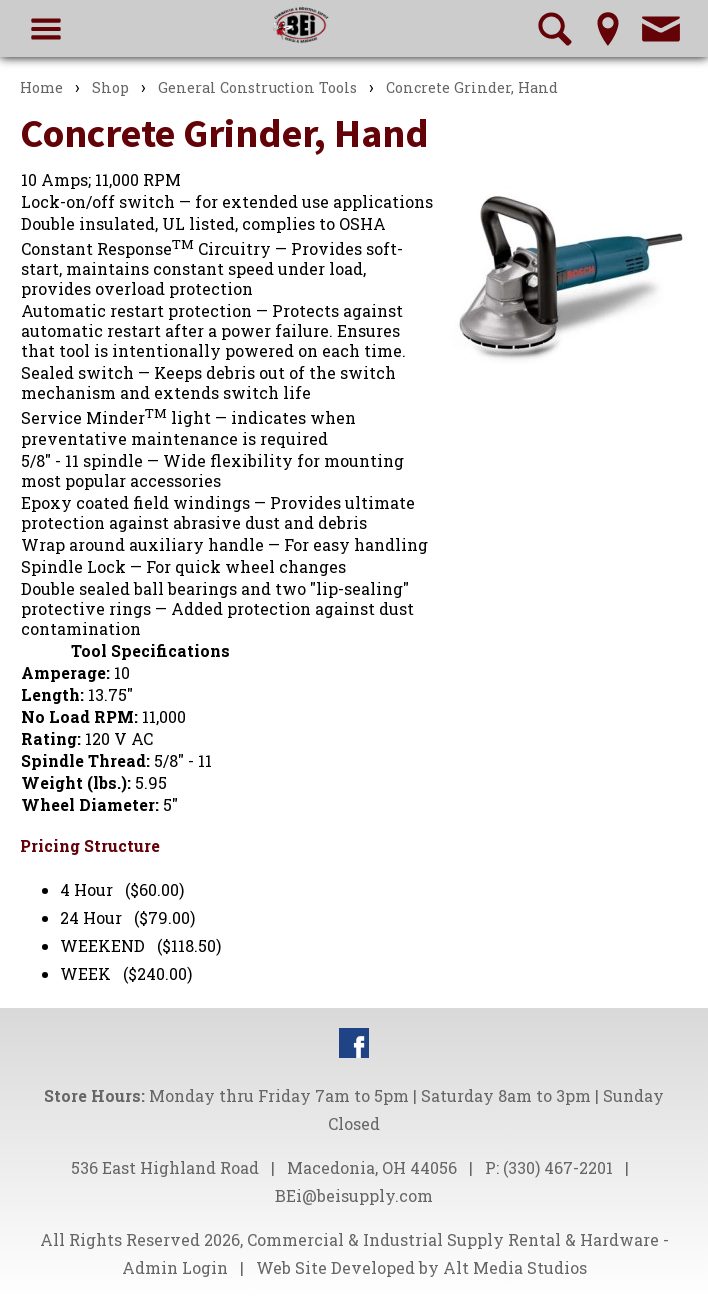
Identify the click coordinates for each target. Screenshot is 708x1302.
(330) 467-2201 (558, 1167)
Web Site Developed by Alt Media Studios (421, 1267)
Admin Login (175, 1267)
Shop (110, 87)
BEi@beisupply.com (354, 1195)
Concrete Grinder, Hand (472, 87)
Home (41, 87)
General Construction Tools (257, 87)
